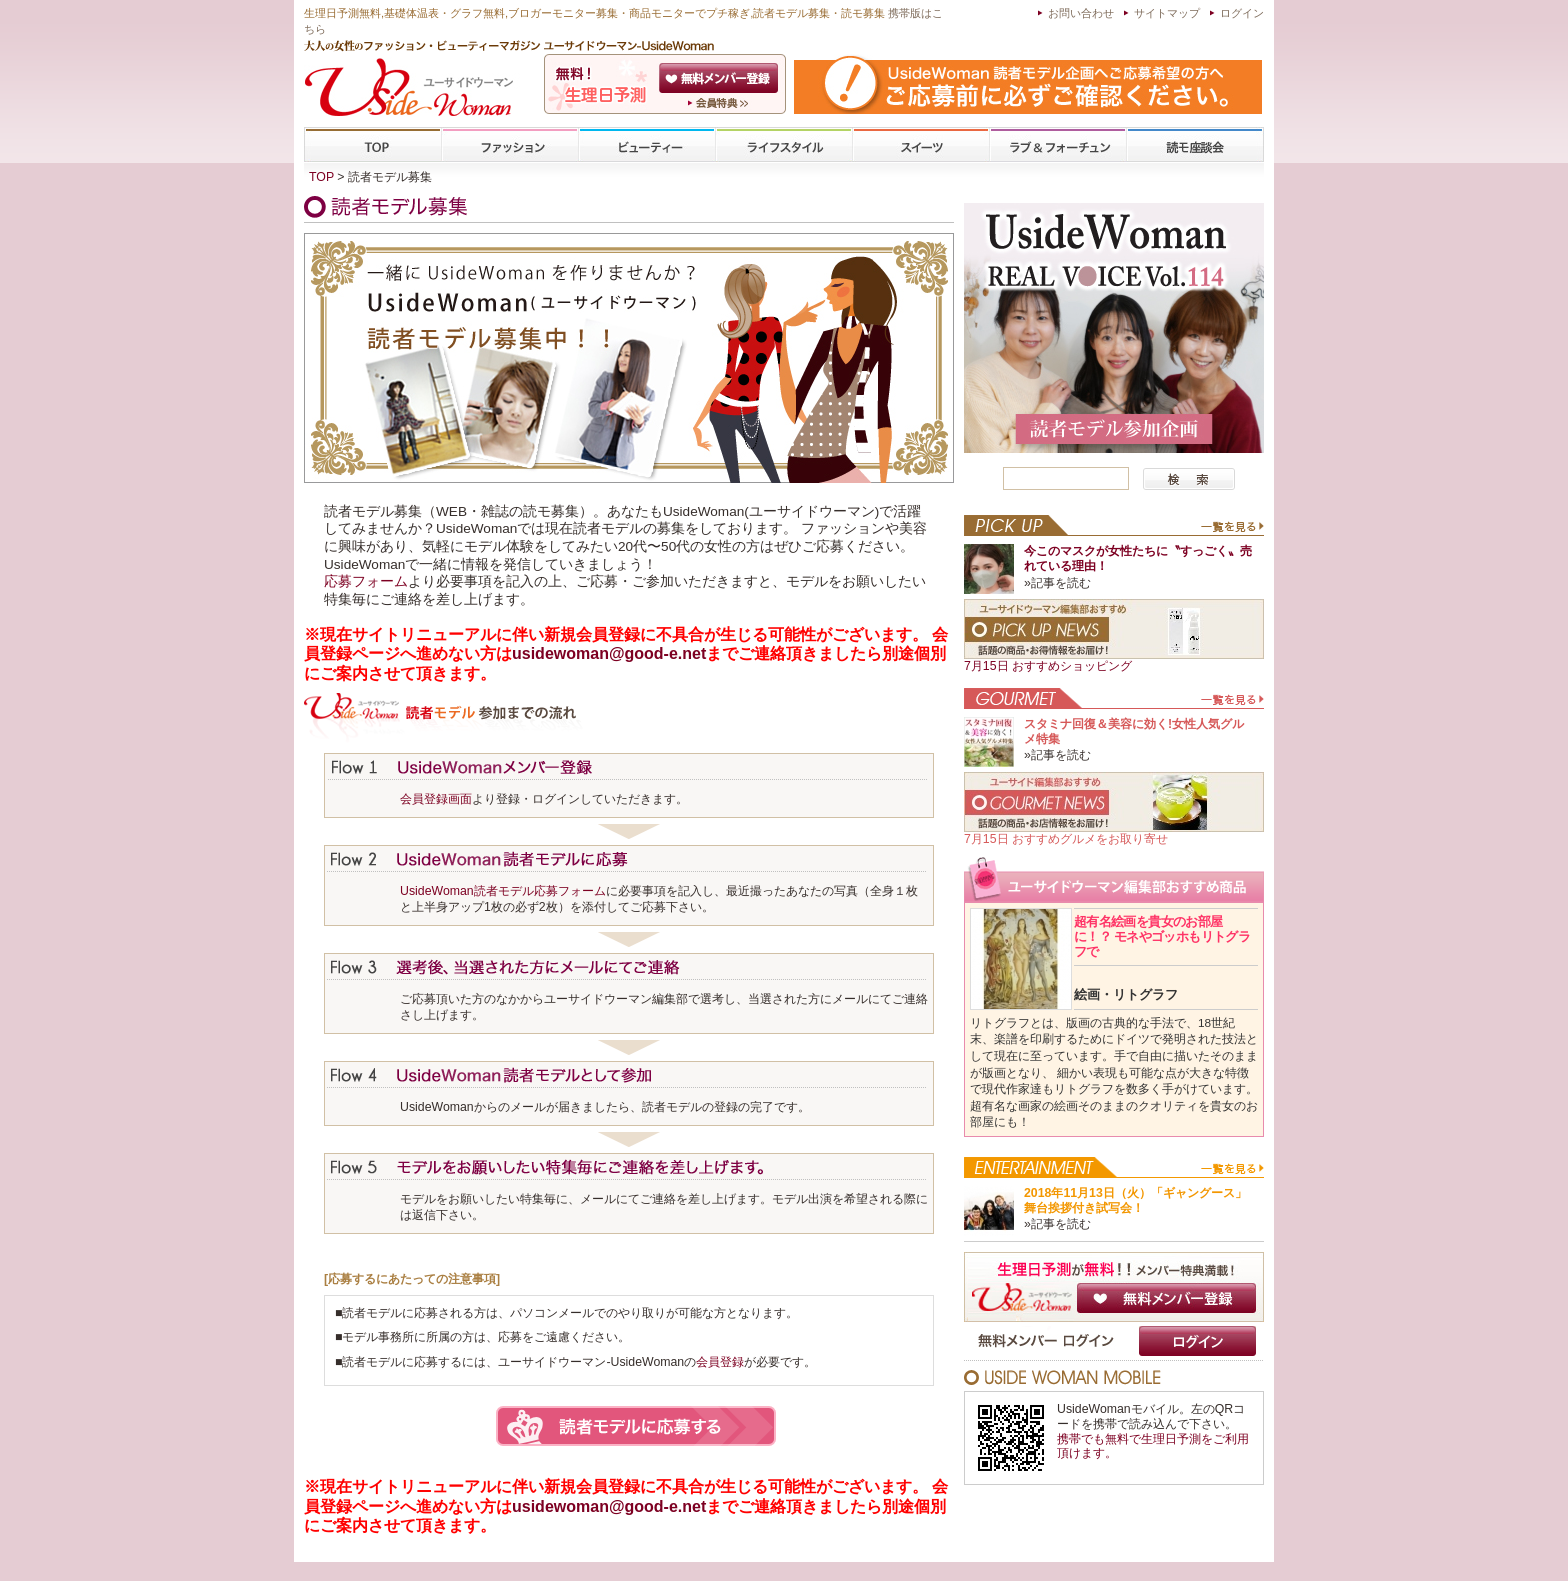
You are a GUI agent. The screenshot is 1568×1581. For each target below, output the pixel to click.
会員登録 (720, 78)
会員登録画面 (436, 799)
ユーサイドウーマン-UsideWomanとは (720, 103)
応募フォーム (366, 581)
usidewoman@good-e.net (609, 653)
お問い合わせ (1081, 13)
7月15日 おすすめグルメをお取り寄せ (1066, 839)
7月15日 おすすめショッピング (1048, 666)
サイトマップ (1167, 13)
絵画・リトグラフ (1126, 994)
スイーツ (921, 145)
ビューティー (647, 145)
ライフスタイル (784, 145)
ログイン (1242, 13)
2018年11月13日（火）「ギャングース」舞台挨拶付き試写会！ (1135, 1200)
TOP (373, 145)
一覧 (1231, 531)
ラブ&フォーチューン (1058, 145)
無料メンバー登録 (1166, 1298)
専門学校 (1195, 145)
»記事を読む (1057, 583)
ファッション (510, 145)
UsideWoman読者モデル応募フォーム (503, 891)
